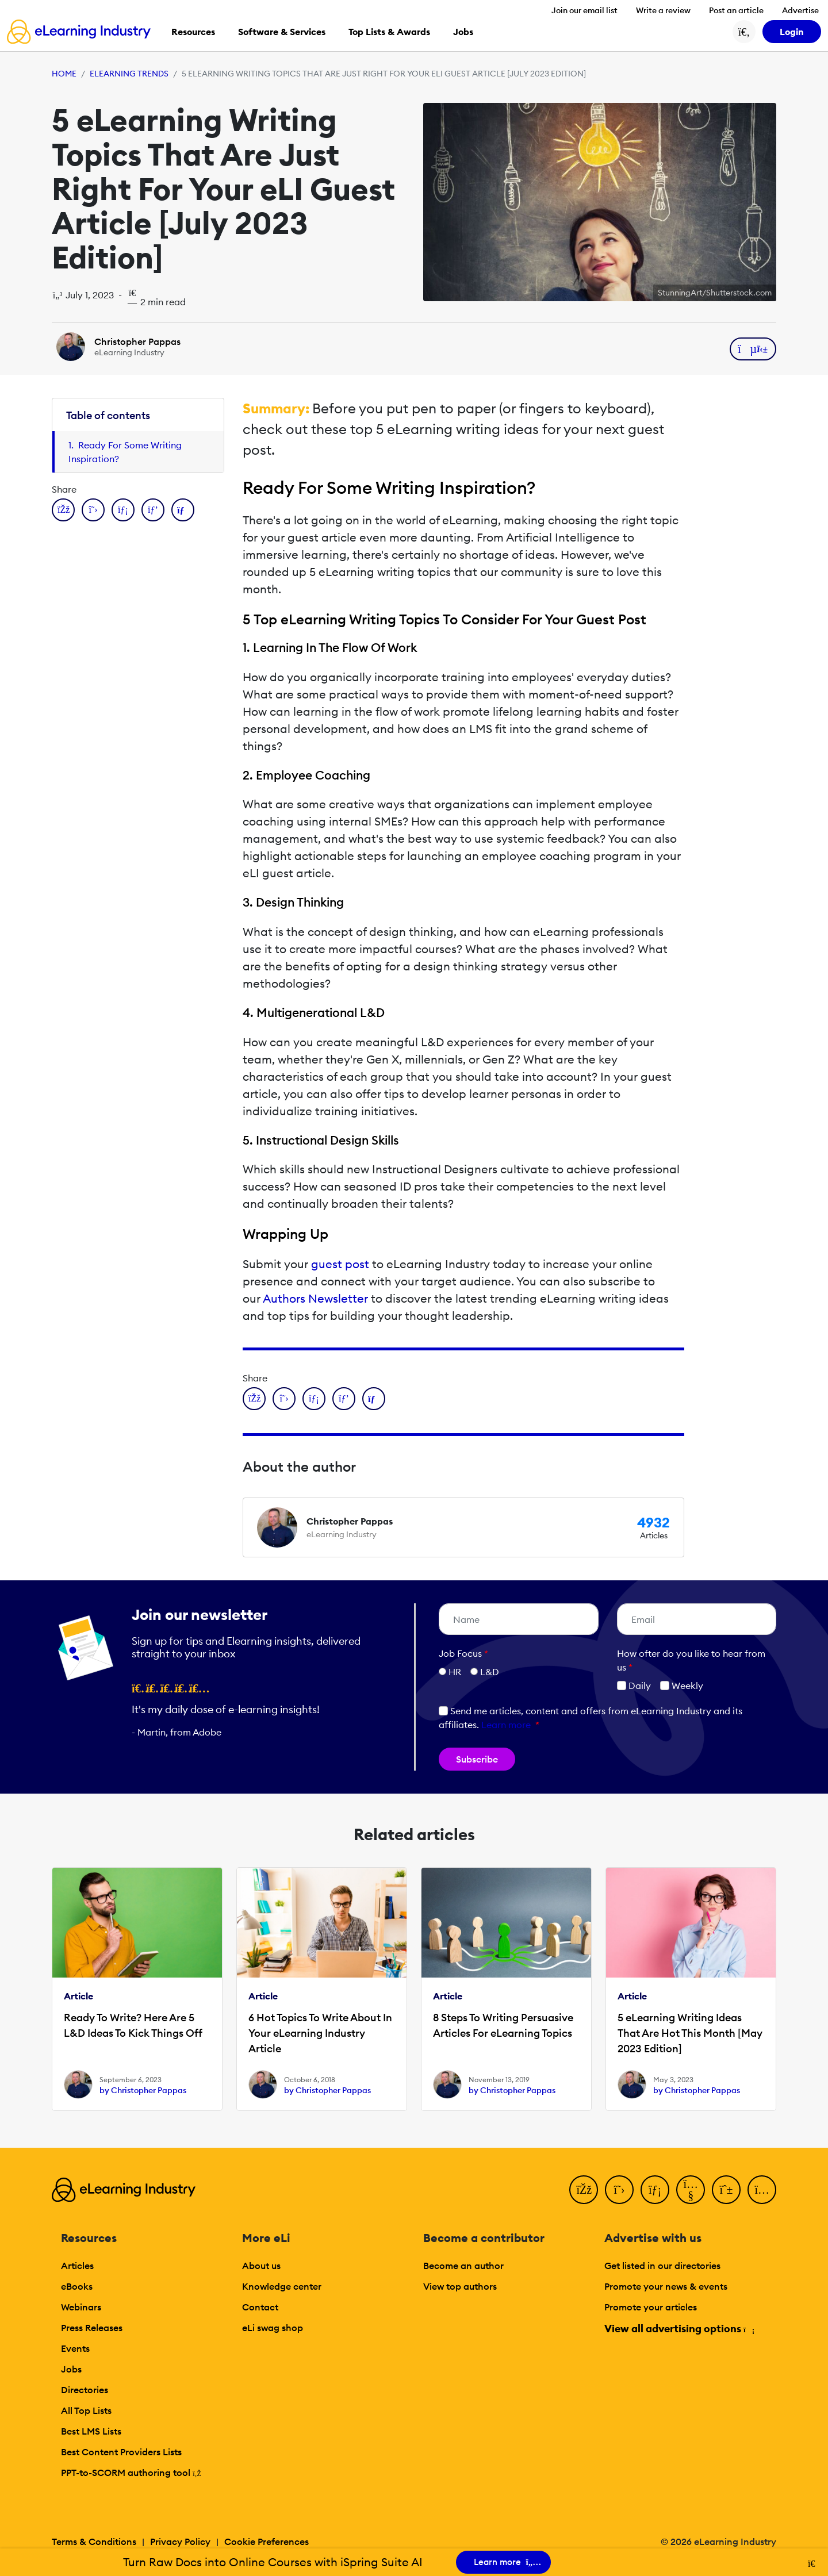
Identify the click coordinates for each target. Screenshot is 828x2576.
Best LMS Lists (91, 2431)
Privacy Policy (180, 2541)
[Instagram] (761, 2189)
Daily (634, 1685)
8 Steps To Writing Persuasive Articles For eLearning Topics (503, 2025)
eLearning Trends (129, 73)
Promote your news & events (665, 2286)
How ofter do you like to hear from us (691, 1660)
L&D (489, 1671)
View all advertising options (678, 2328)
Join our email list (584, 10)
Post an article (736, 10)
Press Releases (91, 2327)
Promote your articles (650, 2307)
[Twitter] (619, 2189)
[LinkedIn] (655, 2189)
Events (75, 2348)
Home (64, 73)
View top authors (460, 2286)
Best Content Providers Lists (121, 2452)
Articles (77, 2265)
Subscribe (477, 1759)
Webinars (81, 2307)
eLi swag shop (272, 2327)
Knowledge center (281, 2286)
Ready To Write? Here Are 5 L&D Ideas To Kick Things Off (133, 2025)
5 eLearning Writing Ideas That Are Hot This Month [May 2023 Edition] (690, 2033)
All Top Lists (86, 2410)
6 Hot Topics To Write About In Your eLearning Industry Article (320, 2033)
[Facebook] (583, 2189)
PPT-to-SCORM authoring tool (131, 2472)
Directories (84, 2389)
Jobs (71, 2369)
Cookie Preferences (266, 2541)
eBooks (77, 2286)
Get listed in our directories (662, 2265)
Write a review (663, 10)
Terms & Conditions (94, 2541)
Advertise (800, 10)
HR (454, 1671)
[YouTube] (690, 2189)
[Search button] (744, 31)
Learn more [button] (506, 1724)
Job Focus (463, 1653)
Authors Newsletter (315, 1298)
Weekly (681, 1685)
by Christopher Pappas (142, 2090)
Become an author (463, 2265)
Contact (260, 2307)
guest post (340, 1264)
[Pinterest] (726, 2189)
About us (261, 2265)
